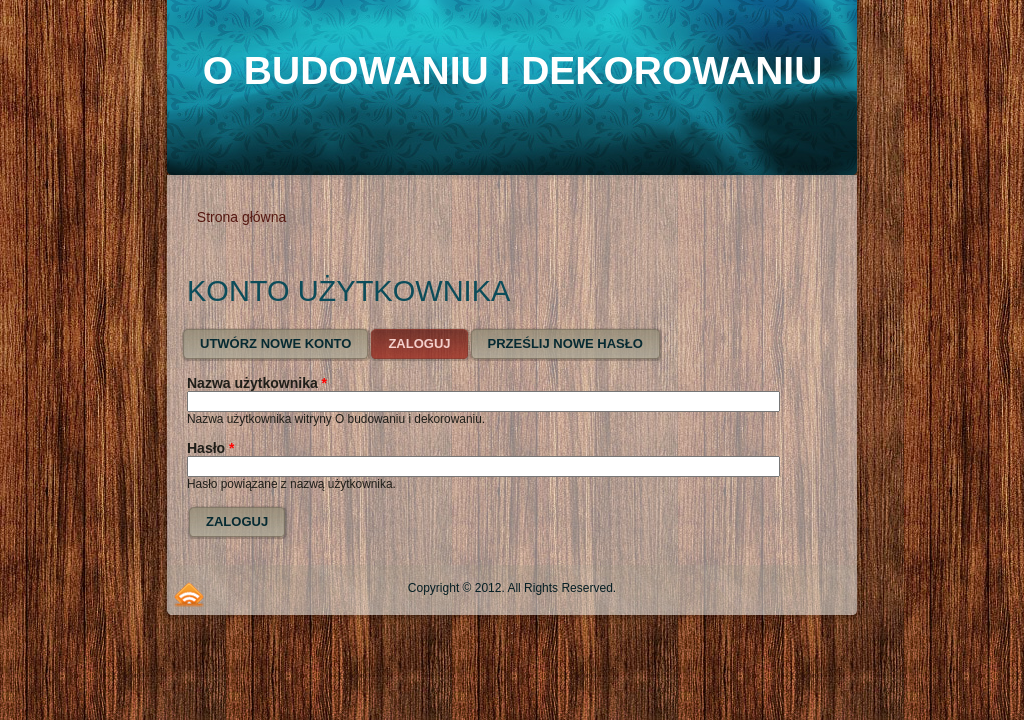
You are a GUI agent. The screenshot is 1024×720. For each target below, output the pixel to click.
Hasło (210, 448)
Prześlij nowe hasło (565, 343)
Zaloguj (428, 339)
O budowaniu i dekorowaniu (513, 70)
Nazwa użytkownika (257, 383)
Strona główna (242, 217)
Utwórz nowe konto (275, 343)
